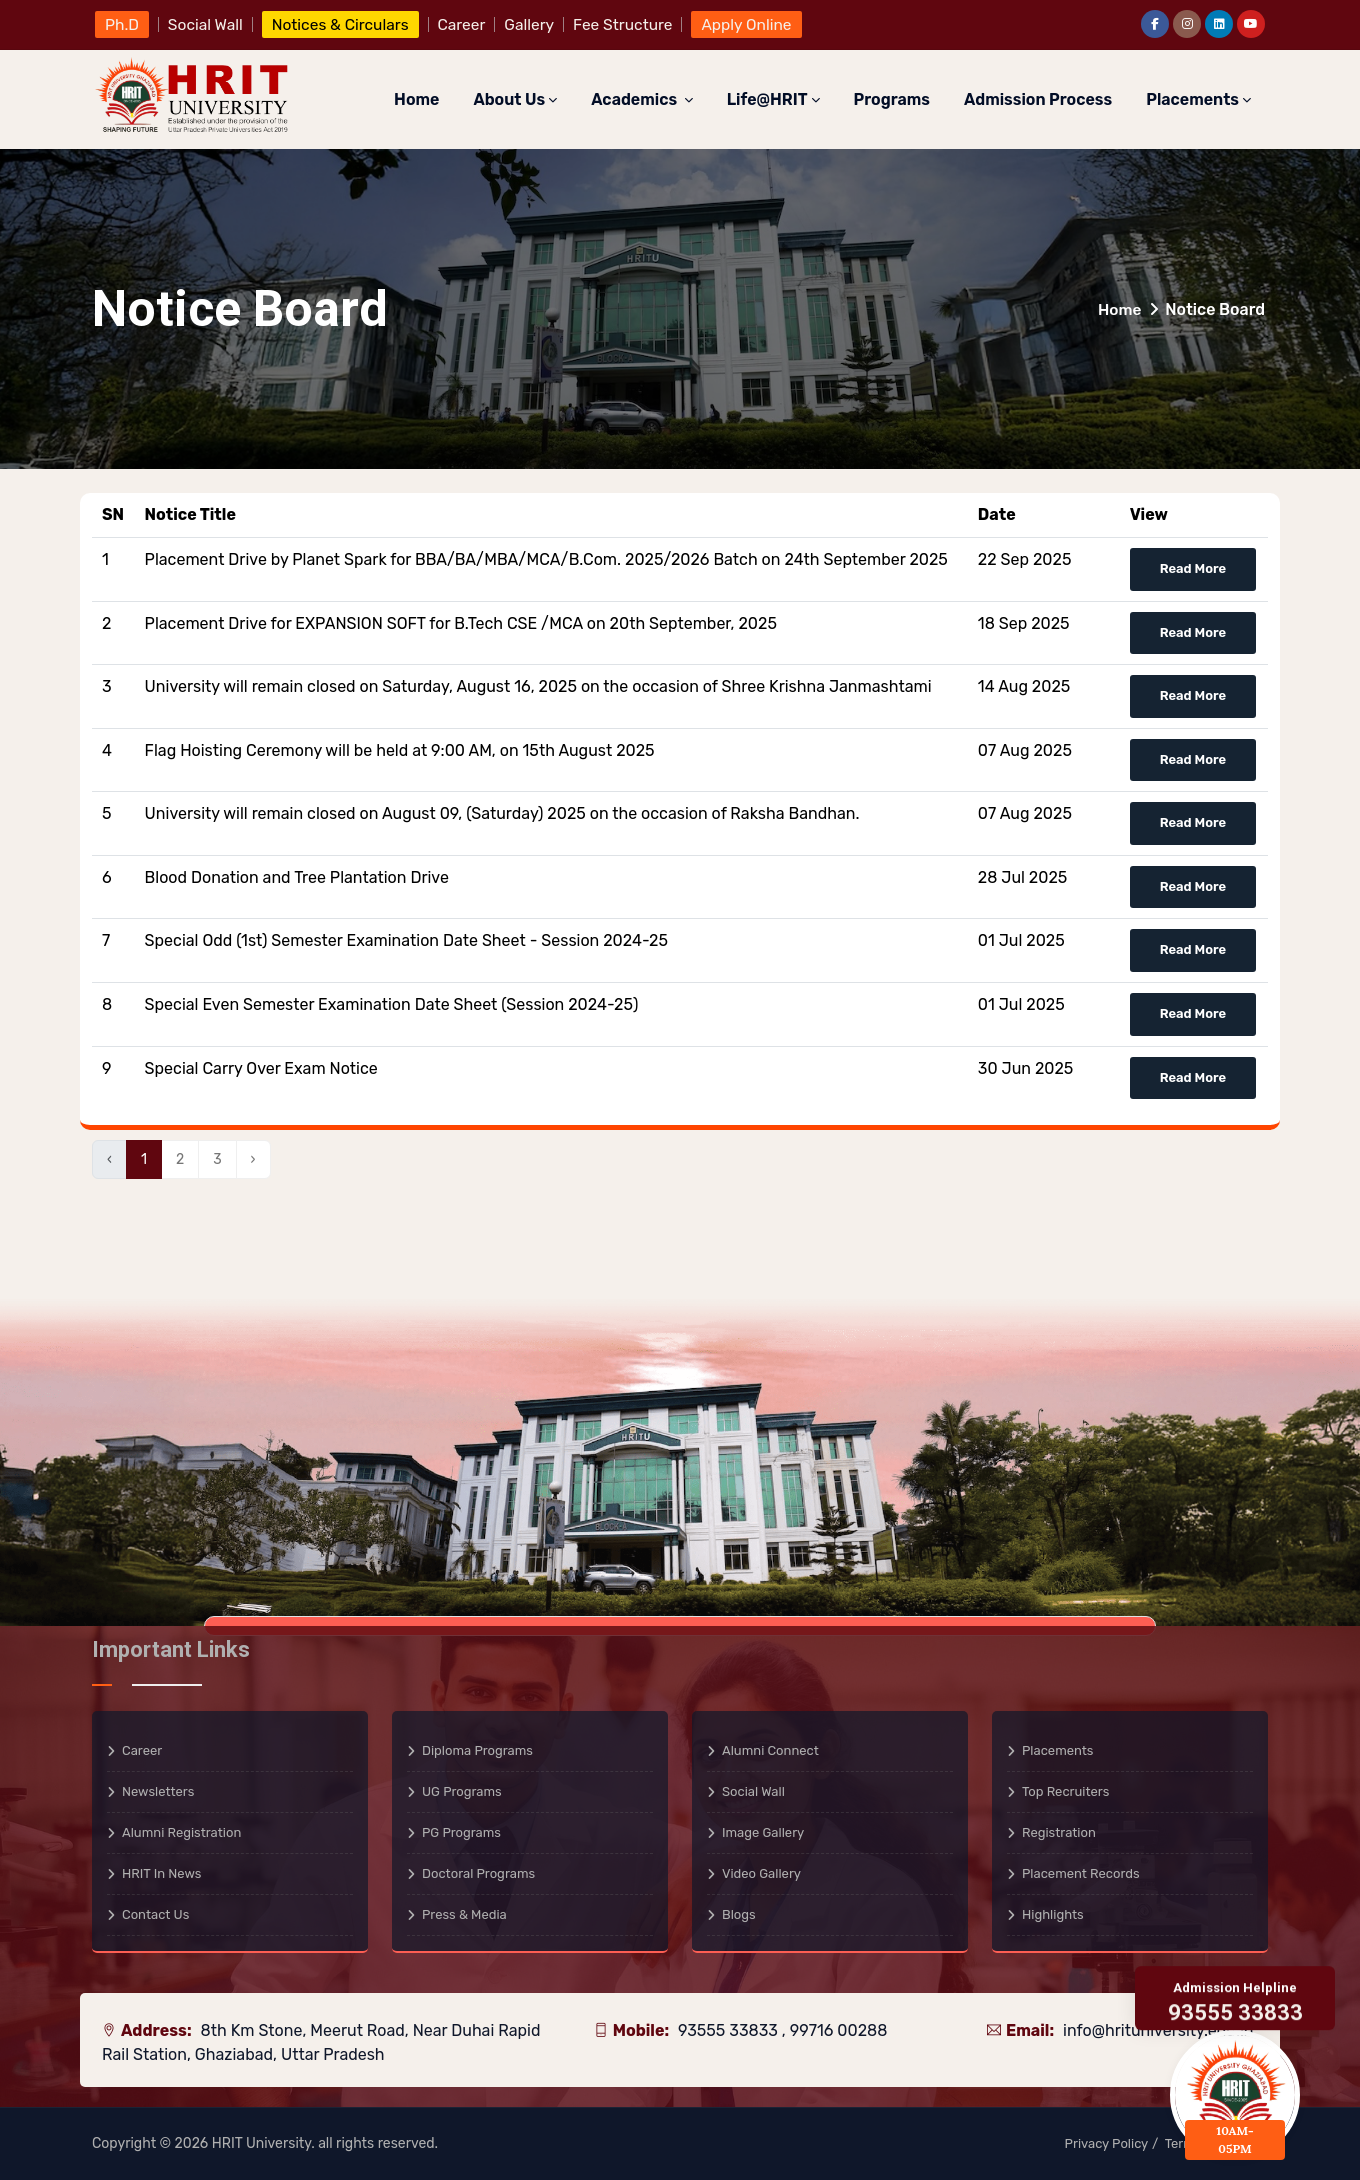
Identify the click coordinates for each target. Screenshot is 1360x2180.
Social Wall (753, 1791)
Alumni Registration (181, 1832)
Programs (892, 99)
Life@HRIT (773, 99)
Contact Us (155, 1914)
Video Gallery (761, 1873)
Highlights (1053, 1914)
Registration (1059, 1832)
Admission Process (1038, 99)
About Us (515, 99)
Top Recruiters (1065, 1791)
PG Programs (461, 1832)
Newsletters (158, 1791)
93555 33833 (730, 2030)
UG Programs (462, 1791)
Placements (1198, 99)
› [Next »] (253, 1159)
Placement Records (1081, 1873)
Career (142, 1750)
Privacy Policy (1107, 2143)
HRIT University (261, 2143)
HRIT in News (161, 1873)
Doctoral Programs (478, 1873)
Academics (641, 99)
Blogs (739, 1914)
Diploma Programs (477, 1750)
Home (416, 99)
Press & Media (464, 1914)
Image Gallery (763, 1832)
